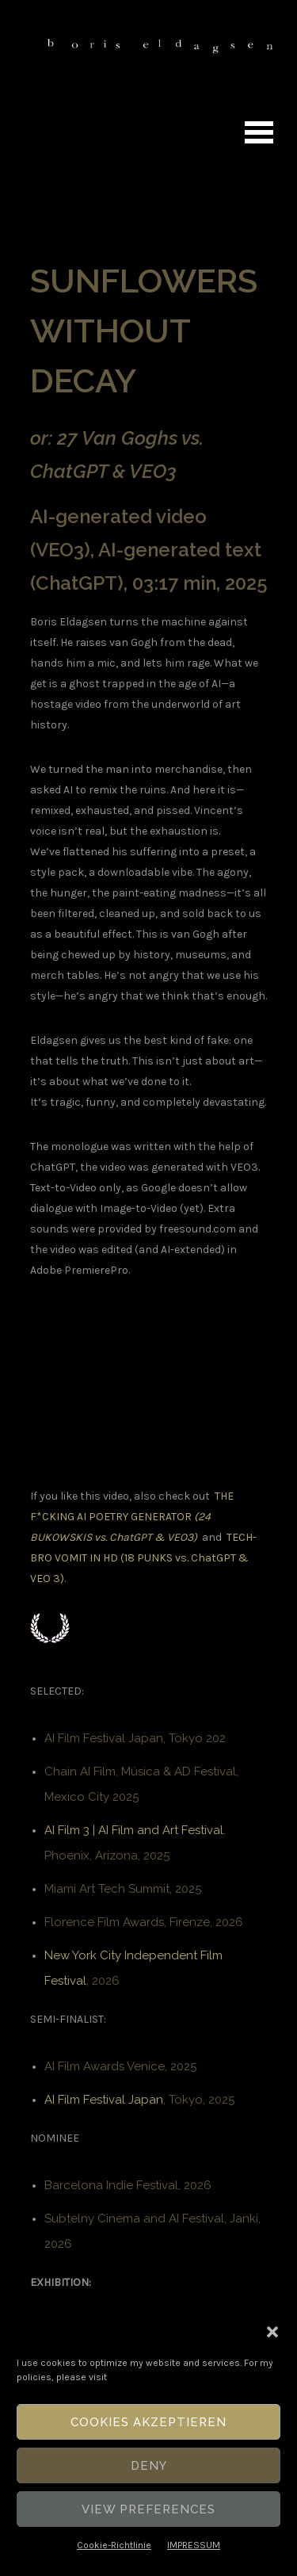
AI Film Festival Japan (103, 2100)
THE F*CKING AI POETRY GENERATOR (132, 1516)
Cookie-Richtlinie (114, 2545)
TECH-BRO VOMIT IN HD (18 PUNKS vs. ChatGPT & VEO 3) (143, 1558)
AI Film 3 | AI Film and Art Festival (133, 1830)
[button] (272, 2332)
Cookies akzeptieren (148, 2422)
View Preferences (148, 2509)
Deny (149, 2466)
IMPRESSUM (193, 2545)
